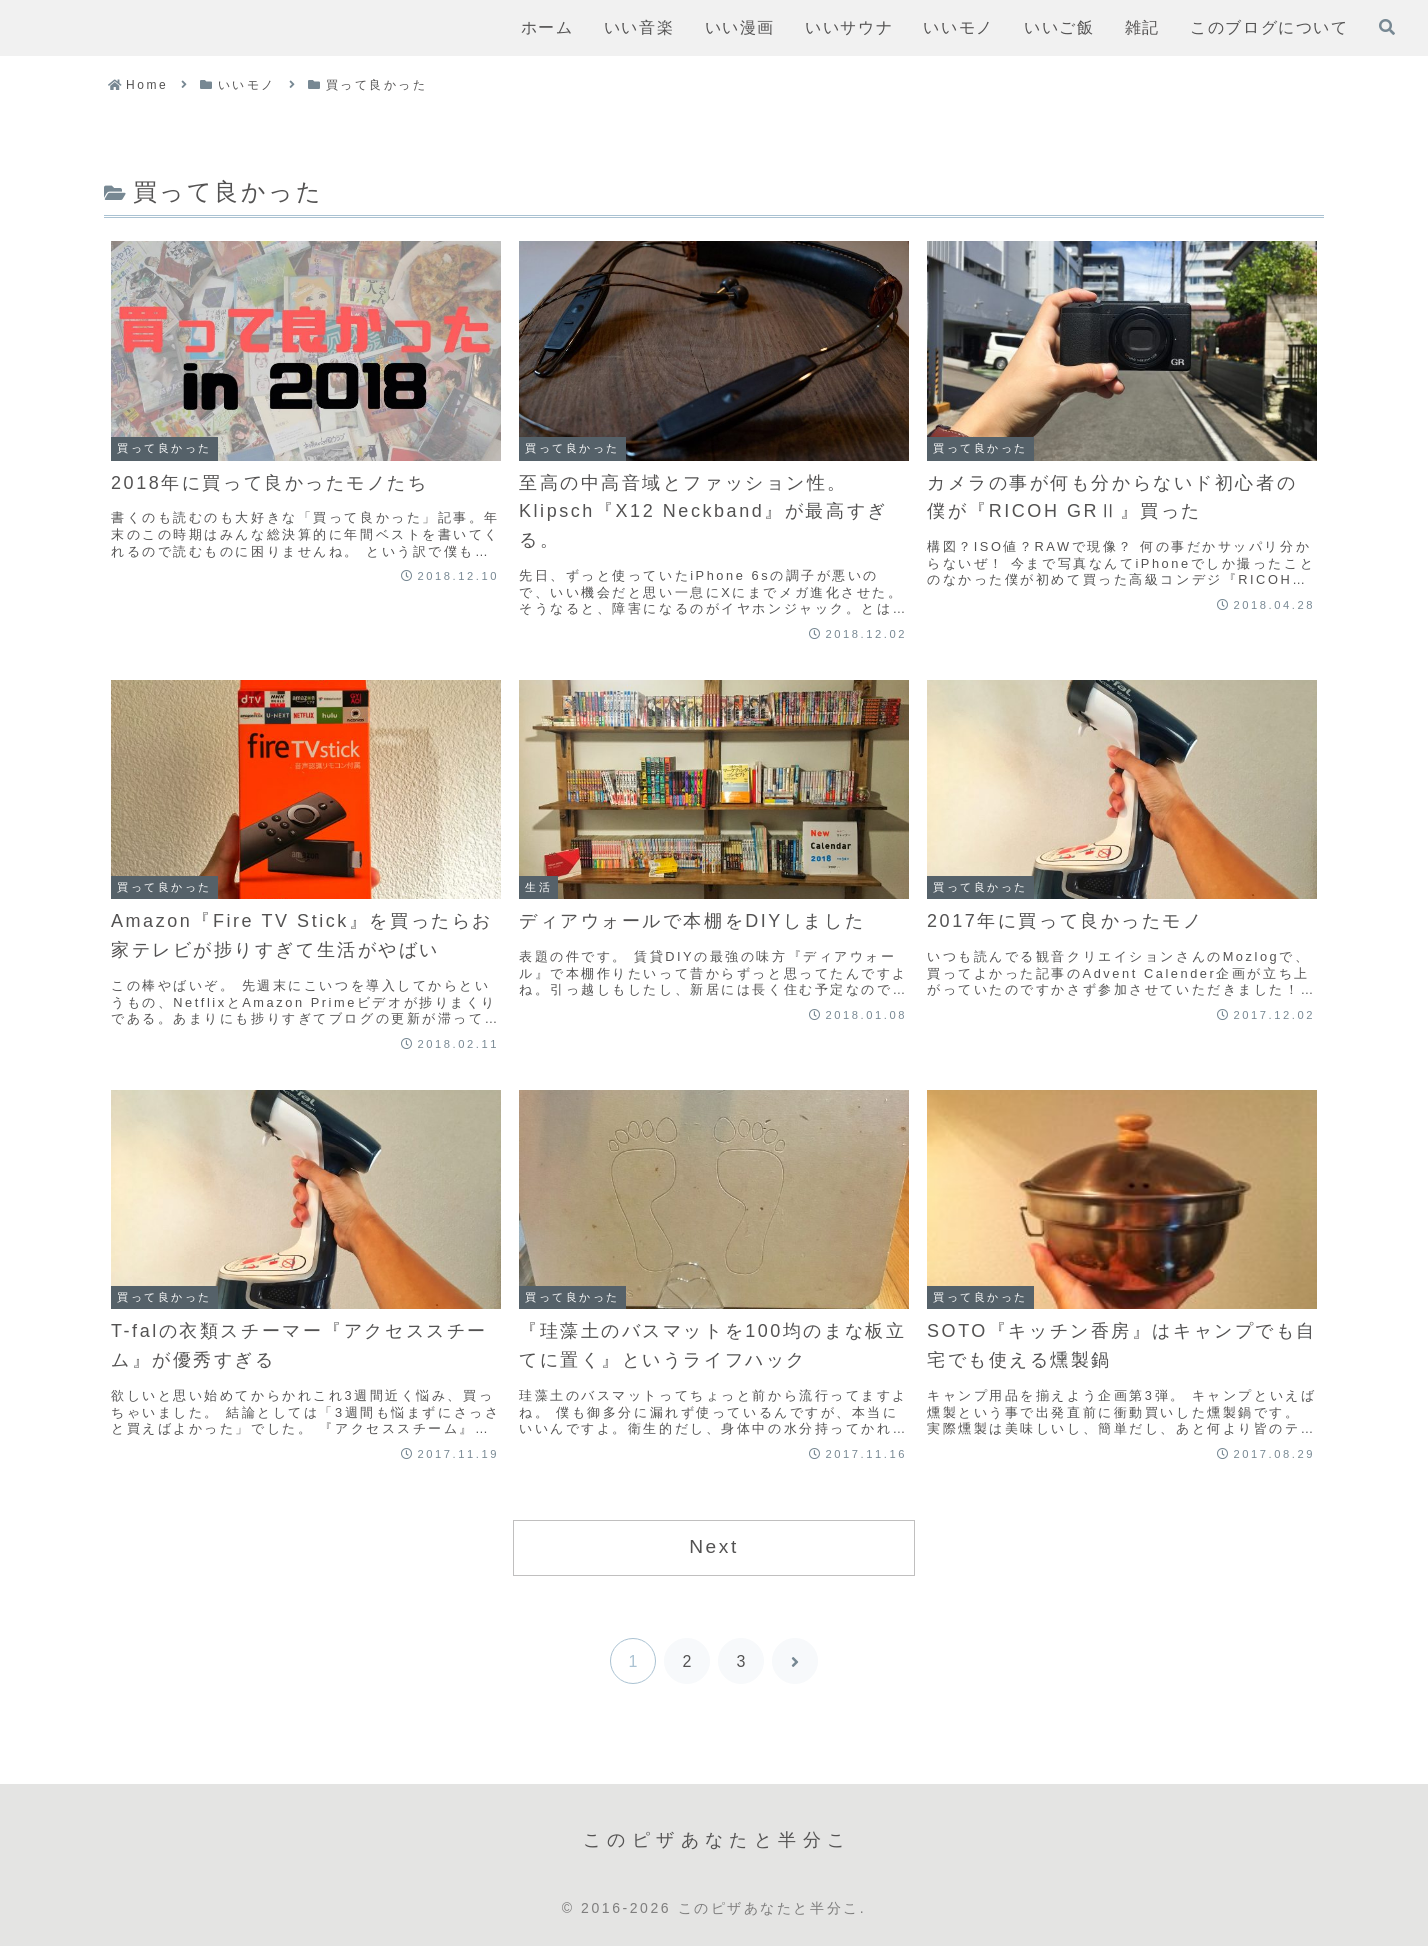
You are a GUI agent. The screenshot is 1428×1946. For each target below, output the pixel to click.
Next (714, 1546)
